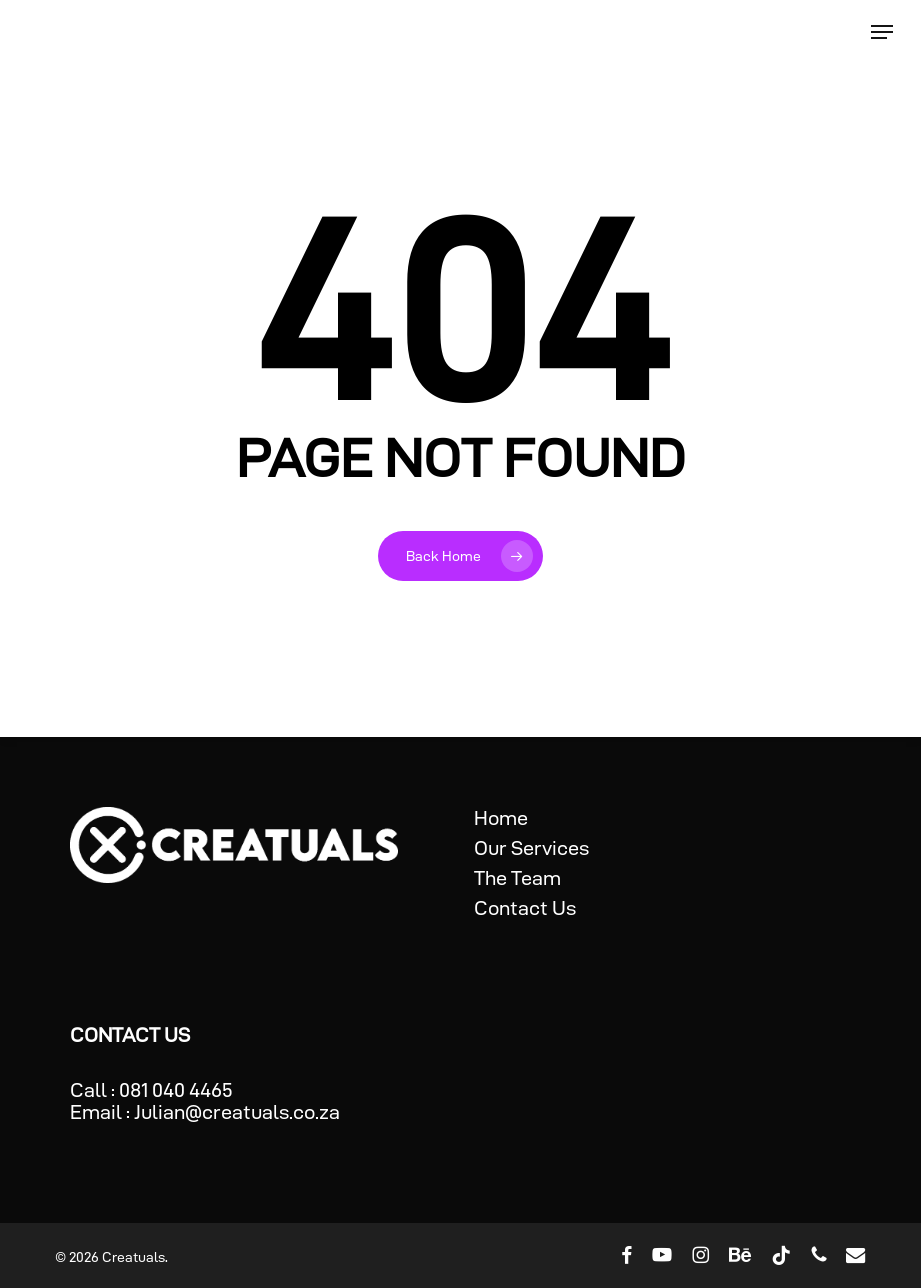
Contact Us (525, 908)
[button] (882, 32)
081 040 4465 (176, 1090)
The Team (517, 878)
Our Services (531, 848)
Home (501, 818)
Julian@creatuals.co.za (237, 1112)
